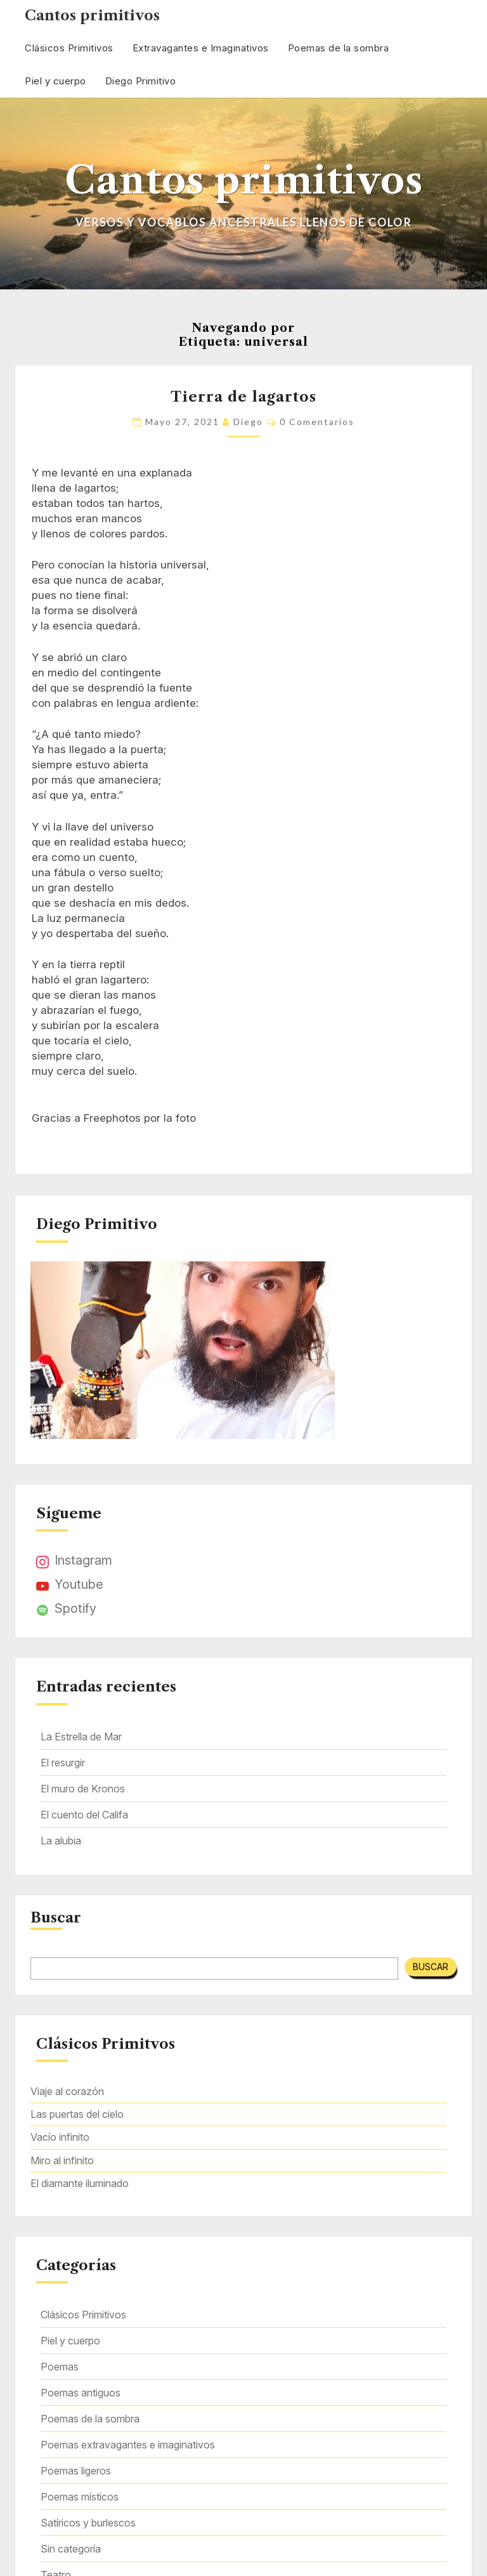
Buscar (55, 1918)
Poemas (60, 2366)
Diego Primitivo (140, 81)
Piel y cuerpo (55, 81)
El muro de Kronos (83, 1788)
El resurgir (63, 1762)
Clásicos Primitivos (69, 48)
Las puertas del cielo (77, 2114)
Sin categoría (71, 2548)
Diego (248, 421)
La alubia (61, 1840)
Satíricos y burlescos (88, 2522)
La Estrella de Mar (81, 1736)
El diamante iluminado (79, 2183)
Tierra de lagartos (243, 396)
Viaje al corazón (67, 2091)
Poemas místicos (80, 2496)
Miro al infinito (62, 2160)
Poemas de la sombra (338, 48)
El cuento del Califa (84, 1814)
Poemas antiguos (80, 2392)
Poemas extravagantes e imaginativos (128, 2444)
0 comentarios (317, 421)
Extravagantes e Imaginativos (201, 48)
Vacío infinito (59, 2137)
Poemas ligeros (76, 2470)
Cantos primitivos (92, 15)
